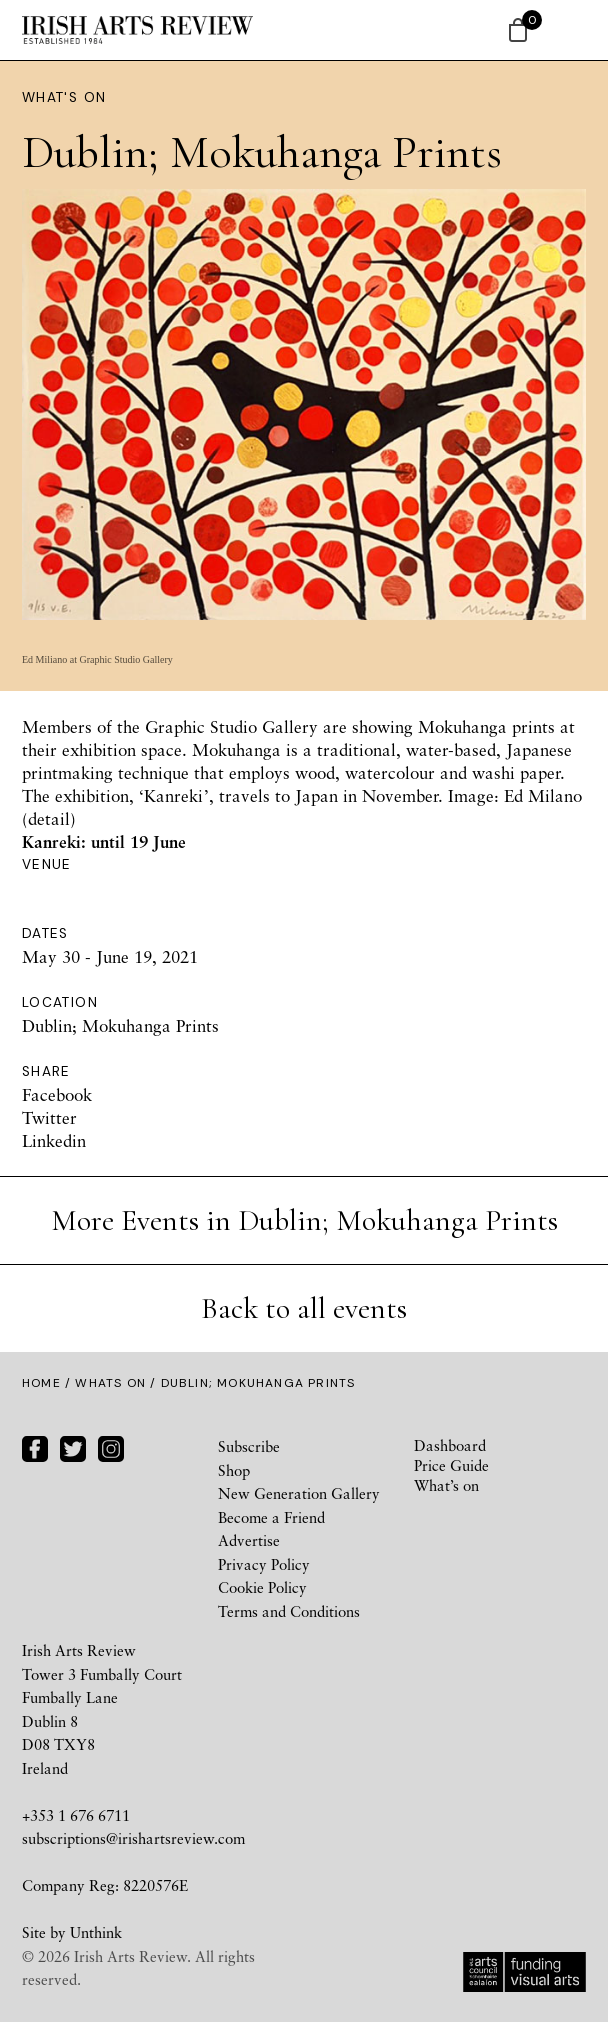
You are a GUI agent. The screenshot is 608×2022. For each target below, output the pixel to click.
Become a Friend (271, 1517)
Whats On (110, 1383)
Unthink (96, 1932)
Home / (48, 1383)
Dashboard (450, 1445)
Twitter (49, 1117)
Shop (234, 1470)
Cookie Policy (262, 1587)
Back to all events (304, 1308)
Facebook (57, 1094)
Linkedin (54, 1140)
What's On (64, 97)
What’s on (446, 1485)
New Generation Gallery (299, 1493)
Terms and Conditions (289, 1611)
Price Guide (451, 1465)
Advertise (249, 1540)
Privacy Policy (264, 1564)
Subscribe (249, 1446)
